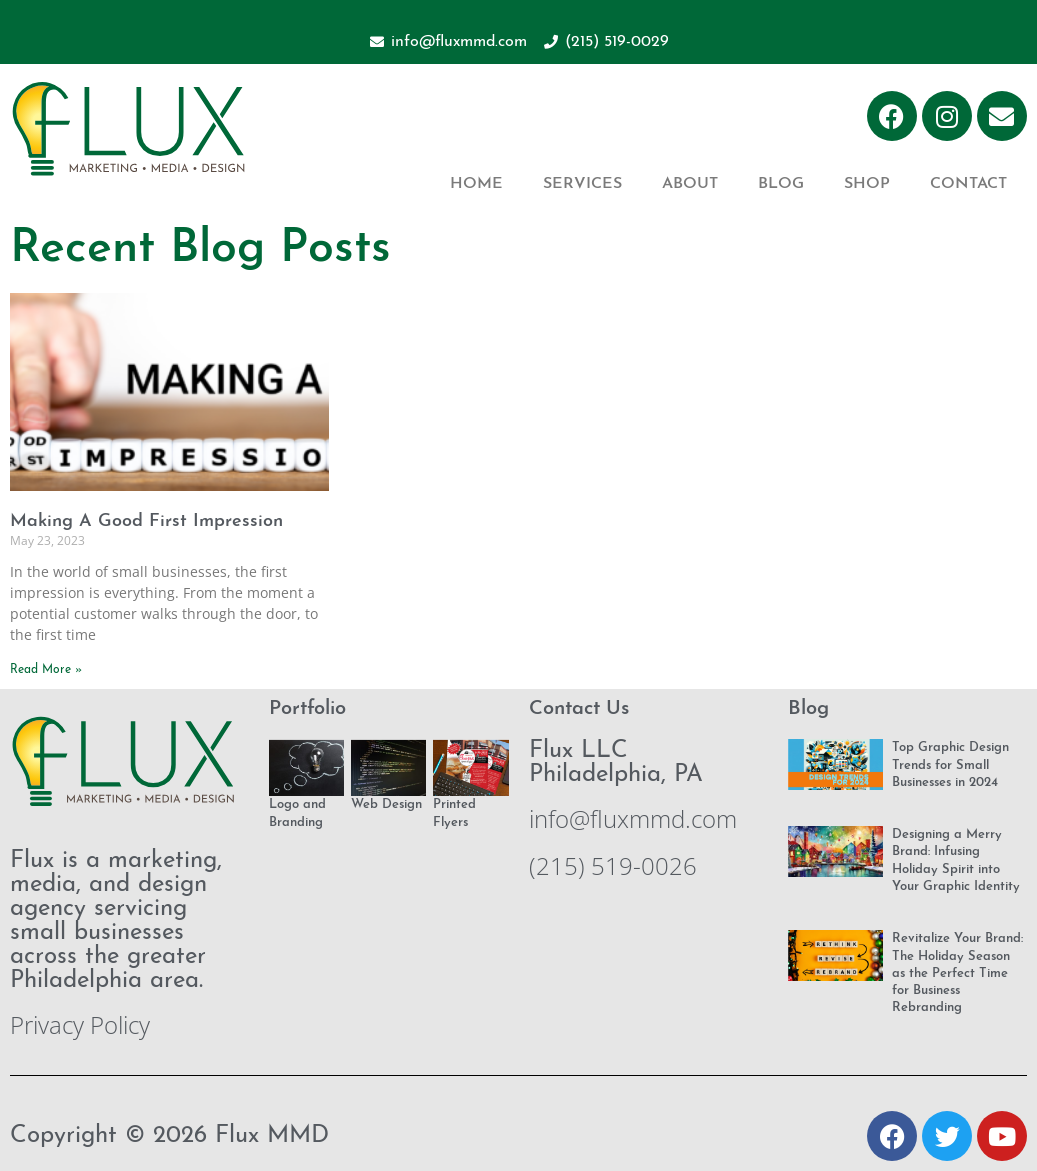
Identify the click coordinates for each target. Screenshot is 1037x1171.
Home (476, 184)
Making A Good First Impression (146, 521)
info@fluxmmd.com (633, 818)
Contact (968, 184)
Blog (781, 184)
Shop (867, 184)
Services (582, 184)
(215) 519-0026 (613, 865)
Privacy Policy (80, 1024)
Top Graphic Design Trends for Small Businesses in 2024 (950, 765)
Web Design (386, 804)
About (690, 184)
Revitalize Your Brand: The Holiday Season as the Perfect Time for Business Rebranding (957, 973)
